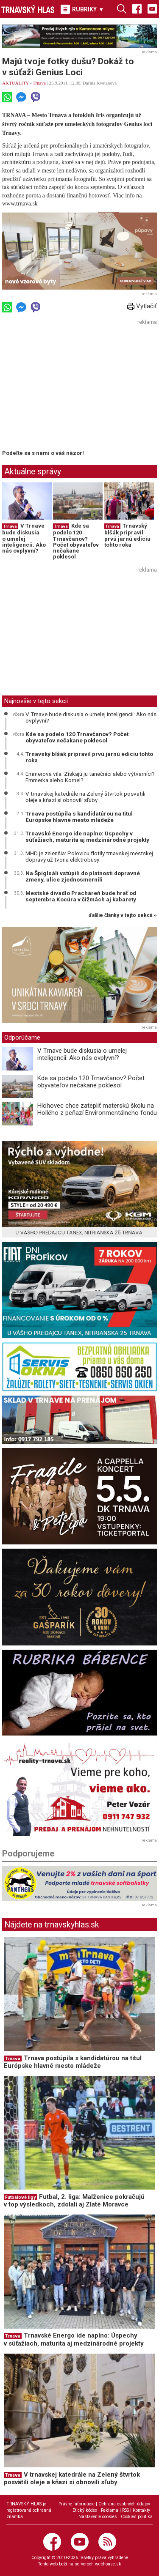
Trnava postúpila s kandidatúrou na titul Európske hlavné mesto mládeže (79, 817)
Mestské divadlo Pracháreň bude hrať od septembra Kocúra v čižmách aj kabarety (80, 896)
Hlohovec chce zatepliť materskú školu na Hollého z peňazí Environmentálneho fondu (97, 1109)
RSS (125, 2510)
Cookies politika (137, 2516)
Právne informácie (77, 2504)
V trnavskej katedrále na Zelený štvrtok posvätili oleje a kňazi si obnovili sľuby (85, 797)
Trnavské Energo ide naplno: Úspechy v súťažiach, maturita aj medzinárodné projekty (87, 836)
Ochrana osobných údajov (124, 2504)
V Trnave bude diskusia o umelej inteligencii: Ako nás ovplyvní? (24, 538)
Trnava (39, 82)
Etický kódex (85, 2510)
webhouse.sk (108, 2564)
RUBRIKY (82, 9)
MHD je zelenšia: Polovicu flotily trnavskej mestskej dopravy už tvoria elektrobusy (89, 856)
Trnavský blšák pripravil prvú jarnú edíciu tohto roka (127, 535)
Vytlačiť (142, 306)
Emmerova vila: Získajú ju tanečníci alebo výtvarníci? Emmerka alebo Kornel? (90, 777)
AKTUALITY (15, 82)
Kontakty (141, 2510)
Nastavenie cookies (97, 2516)
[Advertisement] (73, 387)
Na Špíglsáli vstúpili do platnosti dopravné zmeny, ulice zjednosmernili (82, 876)
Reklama (109, 2510)
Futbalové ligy (20, 2197)
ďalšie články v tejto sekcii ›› (123, 915)
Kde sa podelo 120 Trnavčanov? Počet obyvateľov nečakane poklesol (76, 541)
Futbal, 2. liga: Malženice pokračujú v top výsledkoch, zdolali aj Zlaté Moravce (74, 2201)
